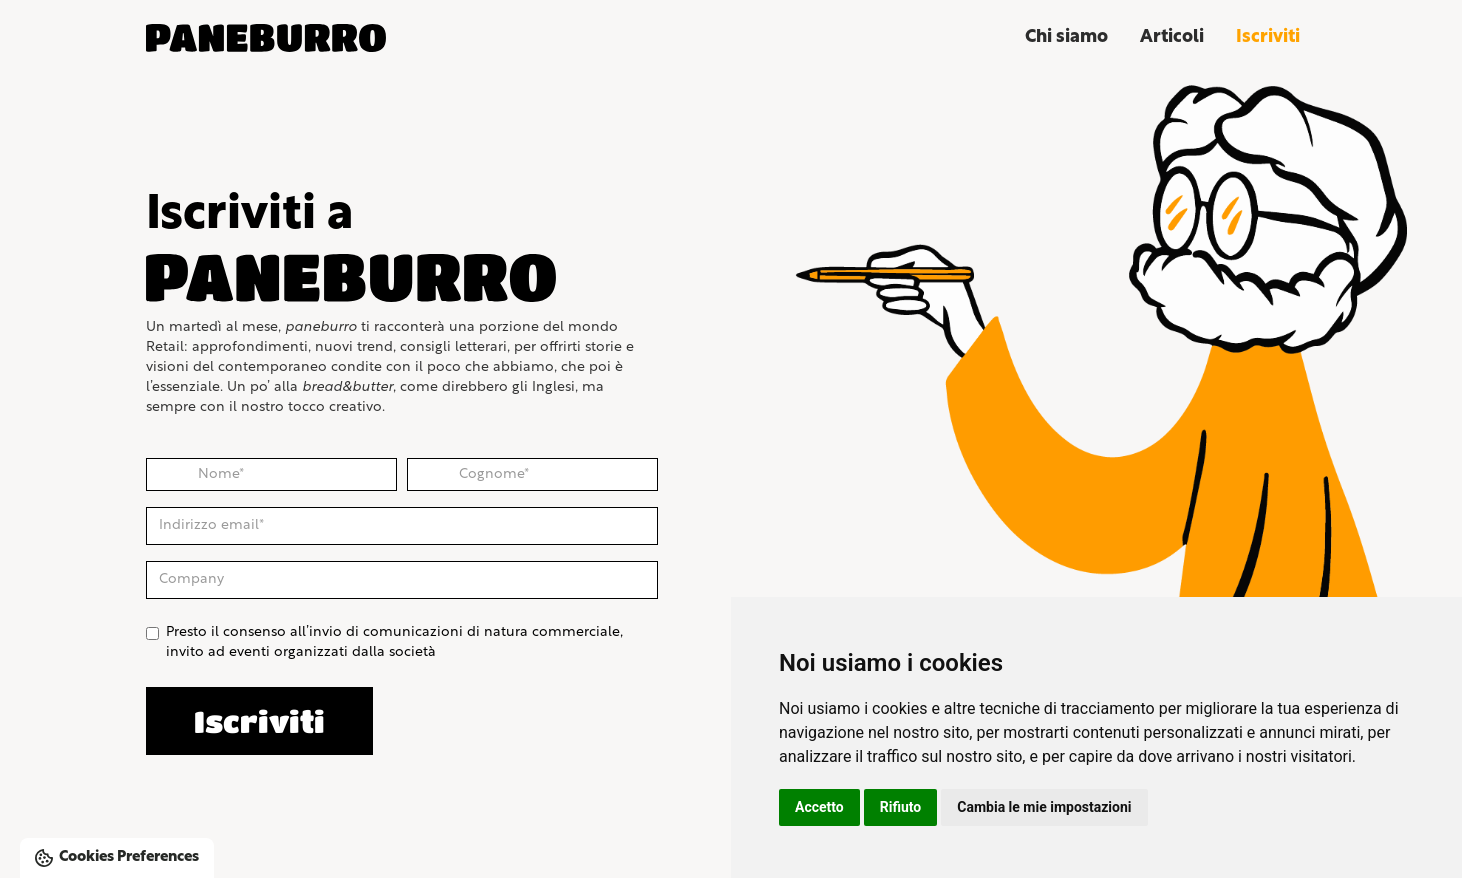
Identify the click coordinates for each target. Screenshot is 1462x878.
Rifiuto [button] (901, 807)
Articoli (1172, 37)
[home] (296, 38)
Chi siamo (1066, 37)
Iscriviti (1268, 37)
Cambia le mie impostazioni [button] (1044, 807)
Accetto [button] (819, 807)
